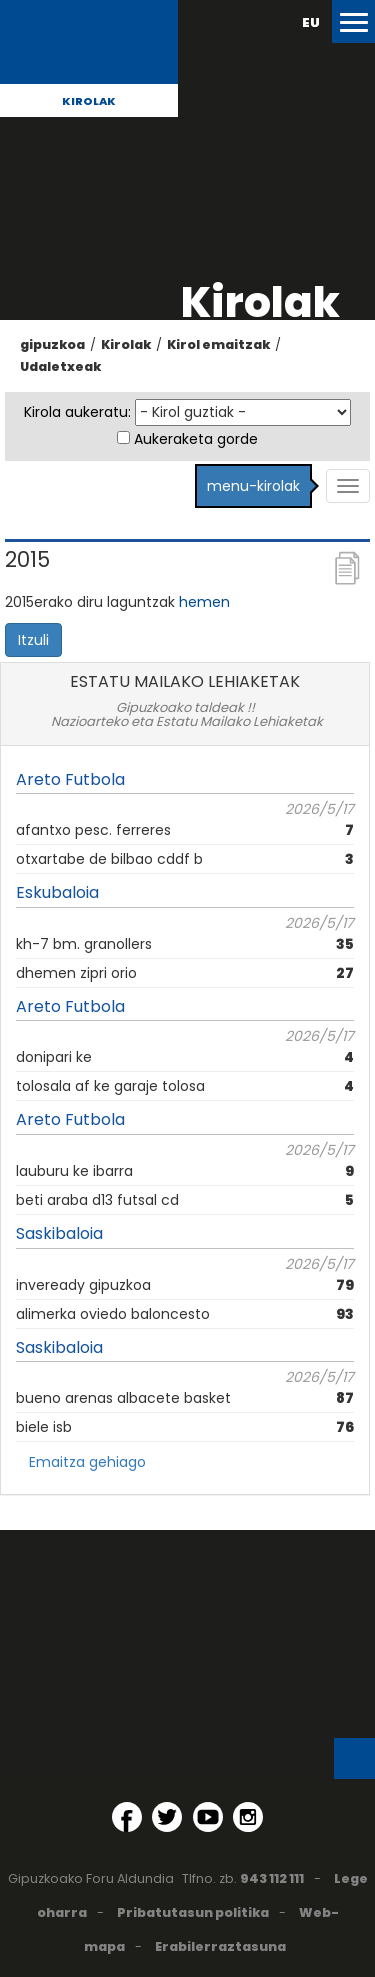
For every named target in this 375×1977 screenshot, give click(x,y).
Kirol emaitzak (218, 344)
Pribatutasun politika (193, 1912)
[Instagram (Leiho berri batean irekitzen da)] (248, 1817)
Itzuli (33, 640)
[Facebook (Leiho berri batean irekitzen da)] (127, 1817)
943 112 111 (272, 1878)
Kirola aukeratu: (77, 412)
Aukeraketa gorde (196, 439)
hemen (204, 602)
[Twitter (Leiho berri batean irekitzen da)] (167, 1817)
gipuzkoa (52, 344)
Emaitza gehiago (87, 1462)
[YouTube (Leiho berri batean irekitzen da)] (208, 1817)
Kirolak (89, 101)
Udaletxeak (60, 366)
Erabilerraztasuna (220, 1946)
